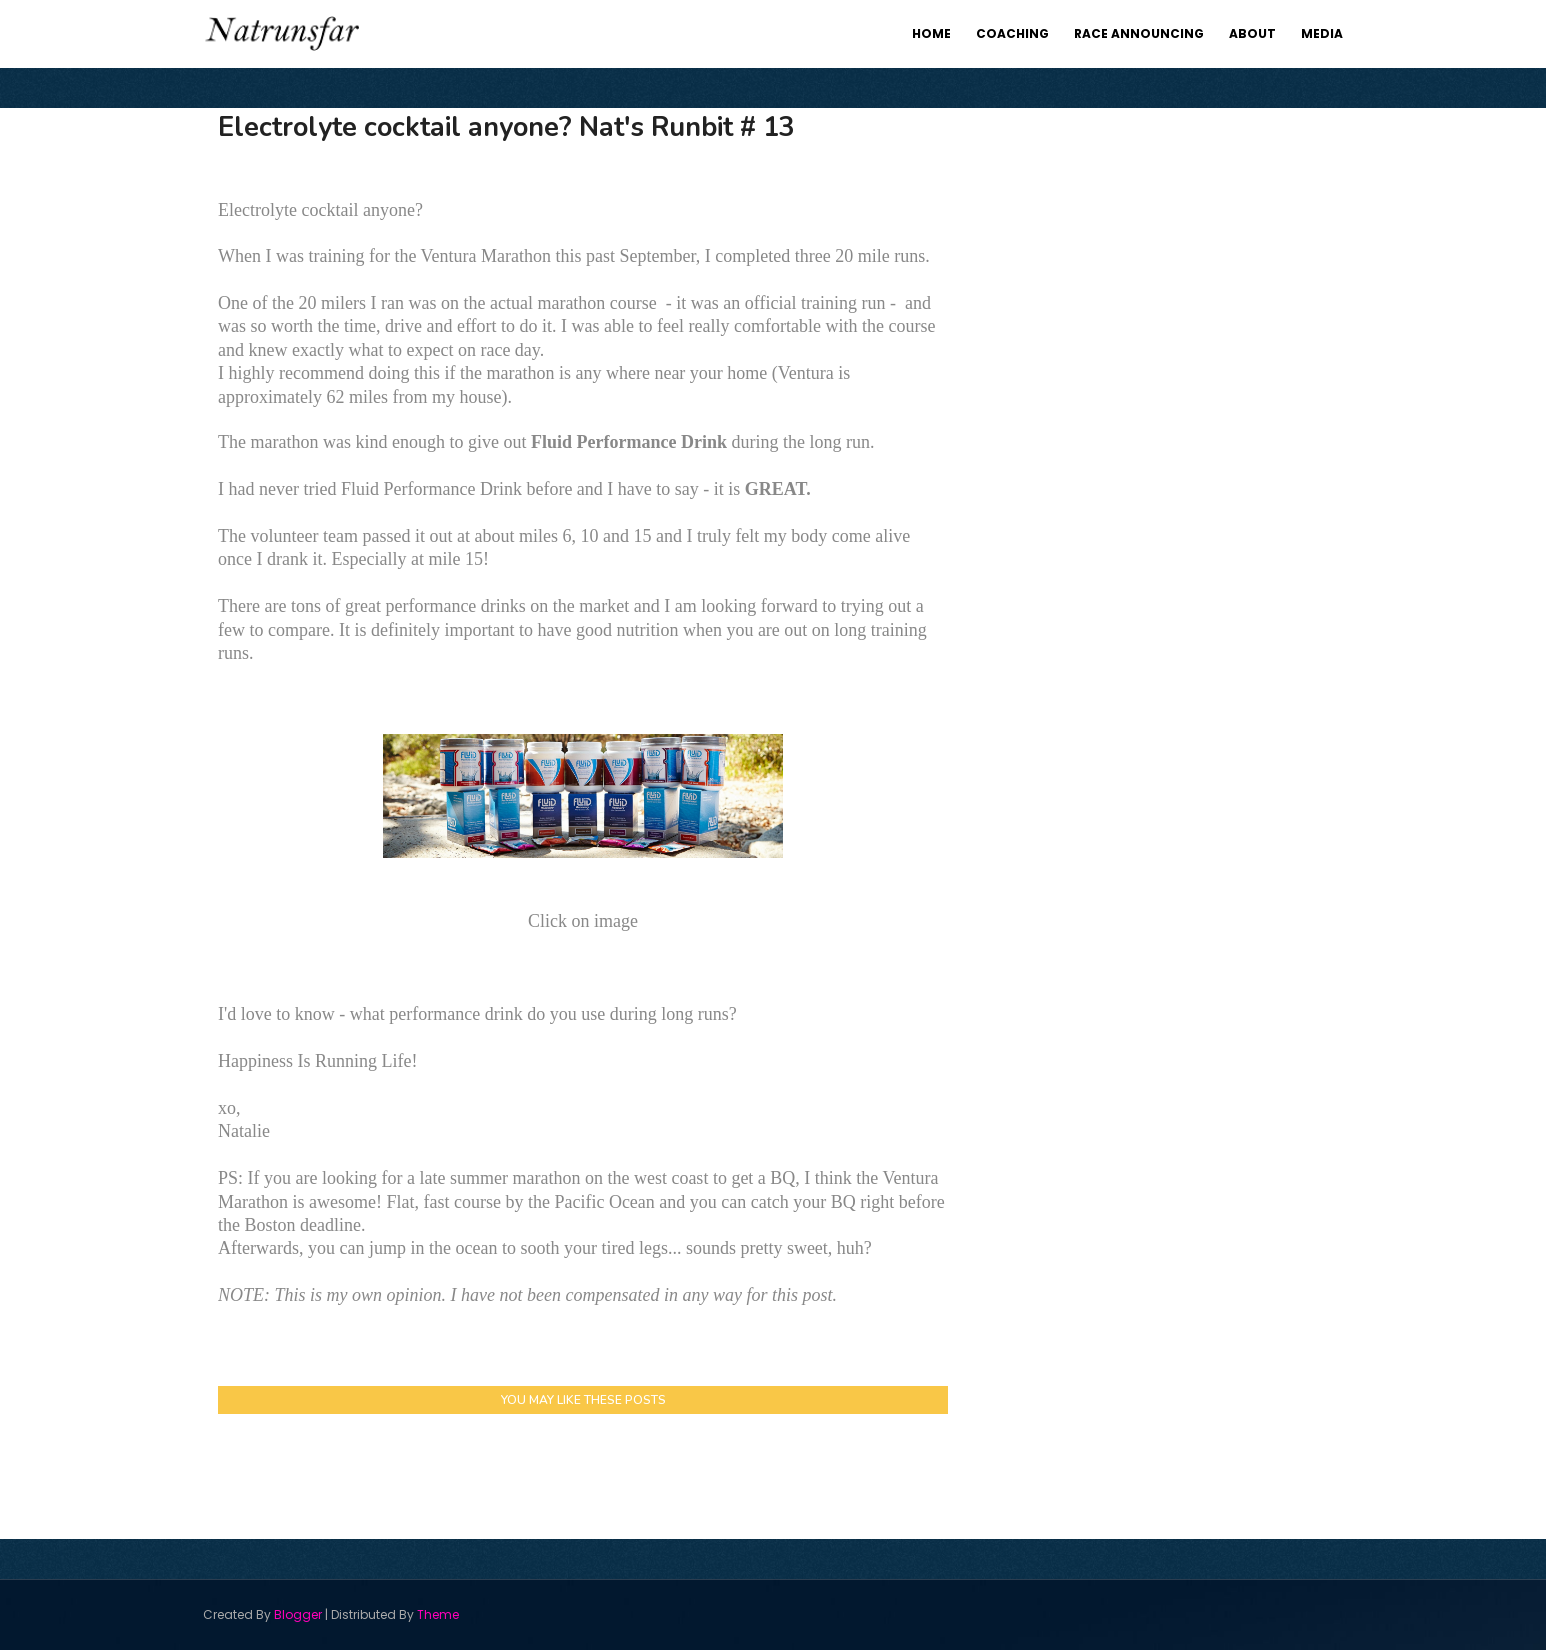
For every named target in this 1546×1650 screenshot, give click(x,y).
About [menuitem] (1252, 33)
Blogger (298, 1614)
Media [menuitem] (1322, 33)
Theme (438, 1614)
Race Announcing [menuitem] (1139, 33)
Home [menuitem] (931, 33)
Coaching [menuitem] (1012, 33)
